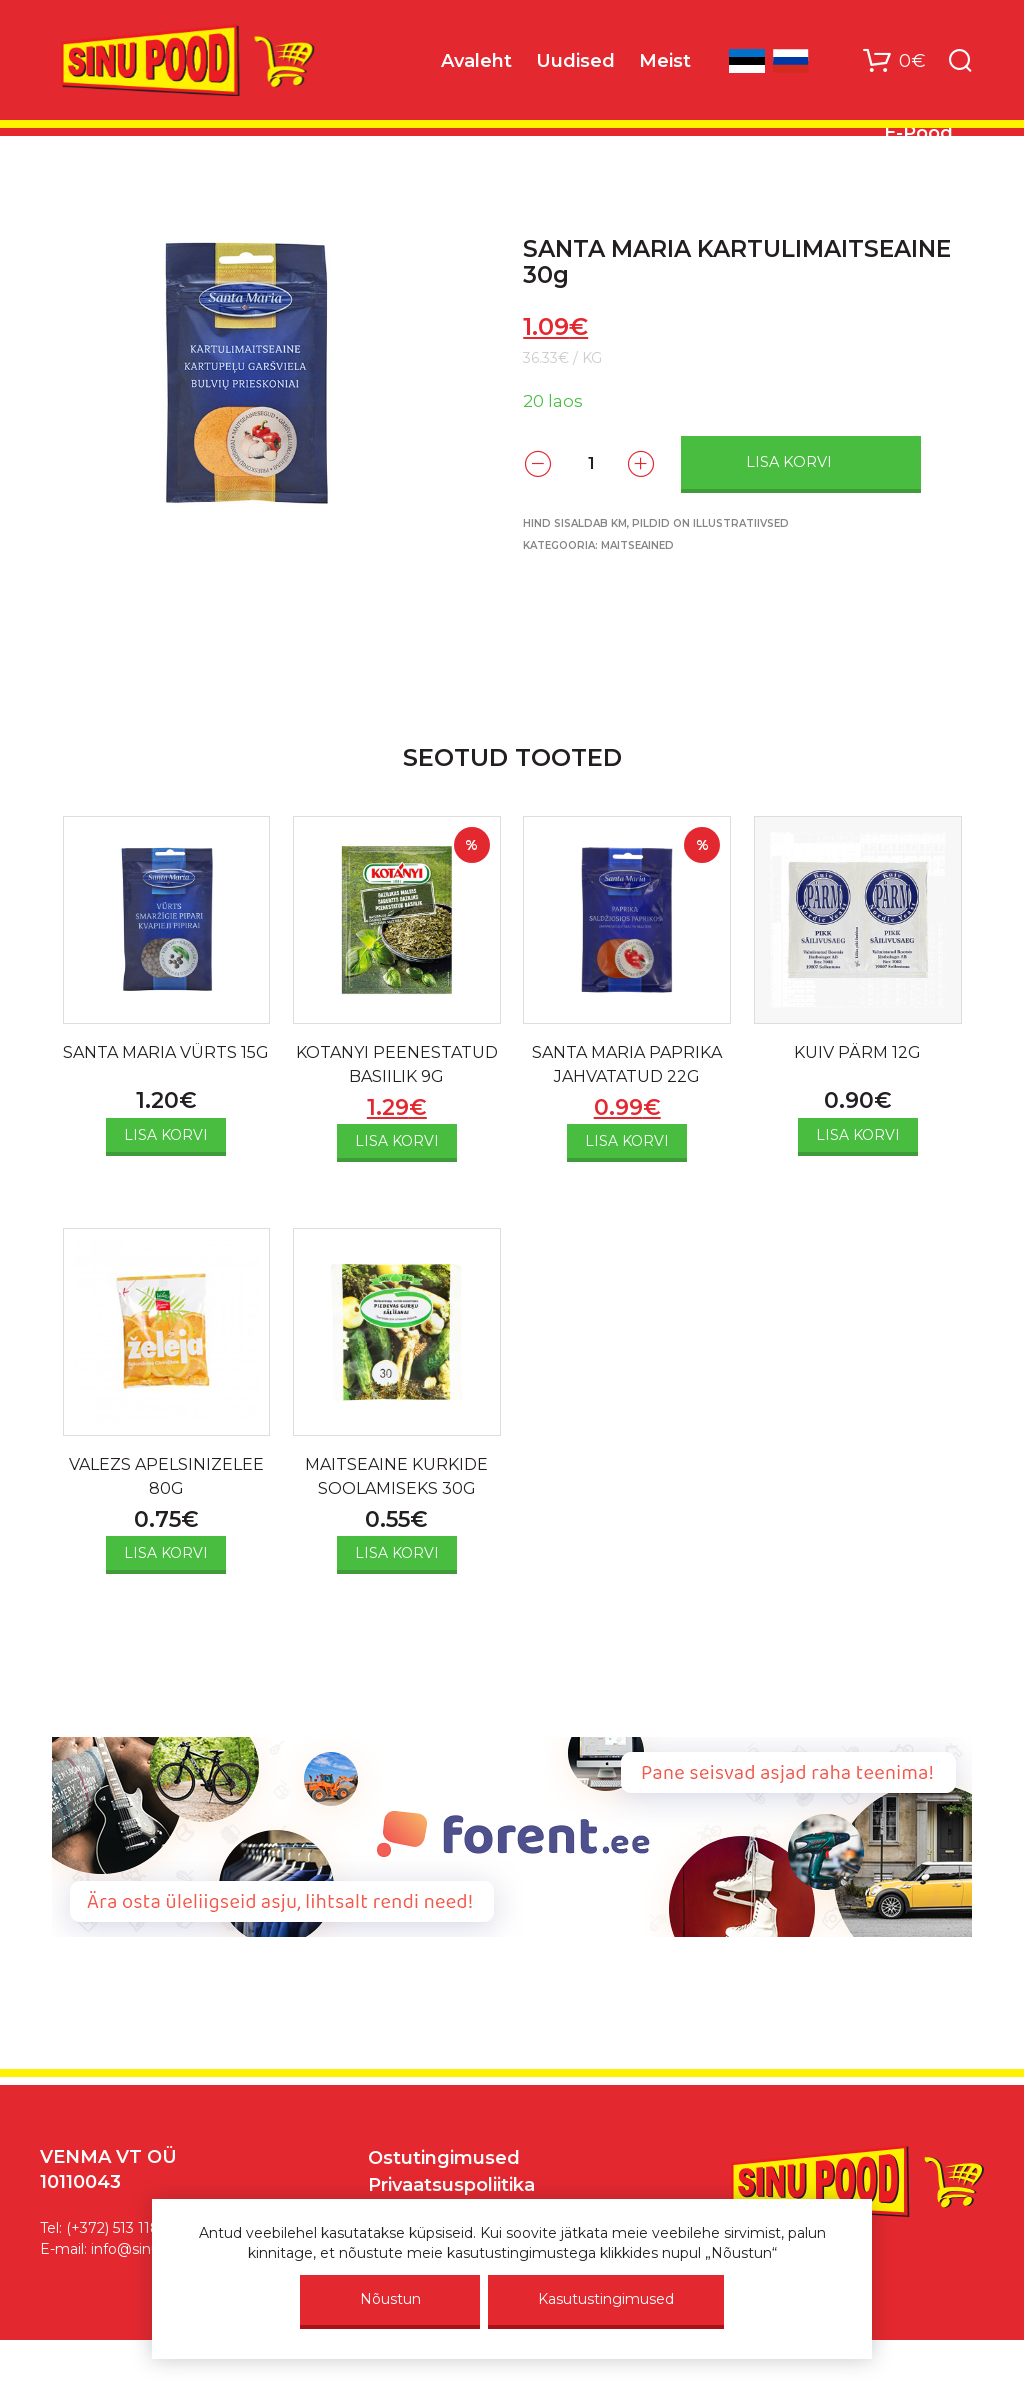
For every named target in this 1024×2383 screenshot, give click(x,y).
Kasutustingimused (606, 2299)
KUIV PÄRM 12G (857, 1052)
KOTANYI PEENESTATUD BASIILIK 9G (397, 1064)
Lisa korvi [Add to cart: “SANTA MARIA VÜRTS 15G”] (166, 1135)
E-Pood (918, 133)
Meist (665, 61)
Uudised (575, 61)
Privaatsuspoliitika (451, 2185)
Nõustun (390, 2299)
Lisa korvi (789, 462)
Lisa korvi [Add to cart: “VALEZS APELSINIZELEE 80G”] (166, 1553)
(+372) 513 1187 (117, 2228)
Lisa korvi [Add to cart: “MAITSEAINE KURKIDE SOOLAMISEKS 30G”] (397, 1553)
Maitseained (637, 545)
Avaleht (476, 61)
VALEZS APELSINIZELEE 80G (166, 1476)
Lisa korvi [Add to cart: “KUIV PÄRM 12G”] (858, 1135)
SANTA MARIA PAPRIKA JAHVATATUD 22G (627, 1064)
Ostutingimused (444, 2158)
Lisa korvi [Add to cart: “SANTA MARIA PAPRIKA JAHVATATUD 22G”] (627, 1141)
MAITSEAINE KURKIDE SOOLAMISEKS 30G (396, 1476)
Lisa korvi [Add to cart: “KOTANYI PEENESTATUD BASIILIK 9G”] (397, 1141)
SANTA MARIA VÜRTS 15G (166, 1052)
